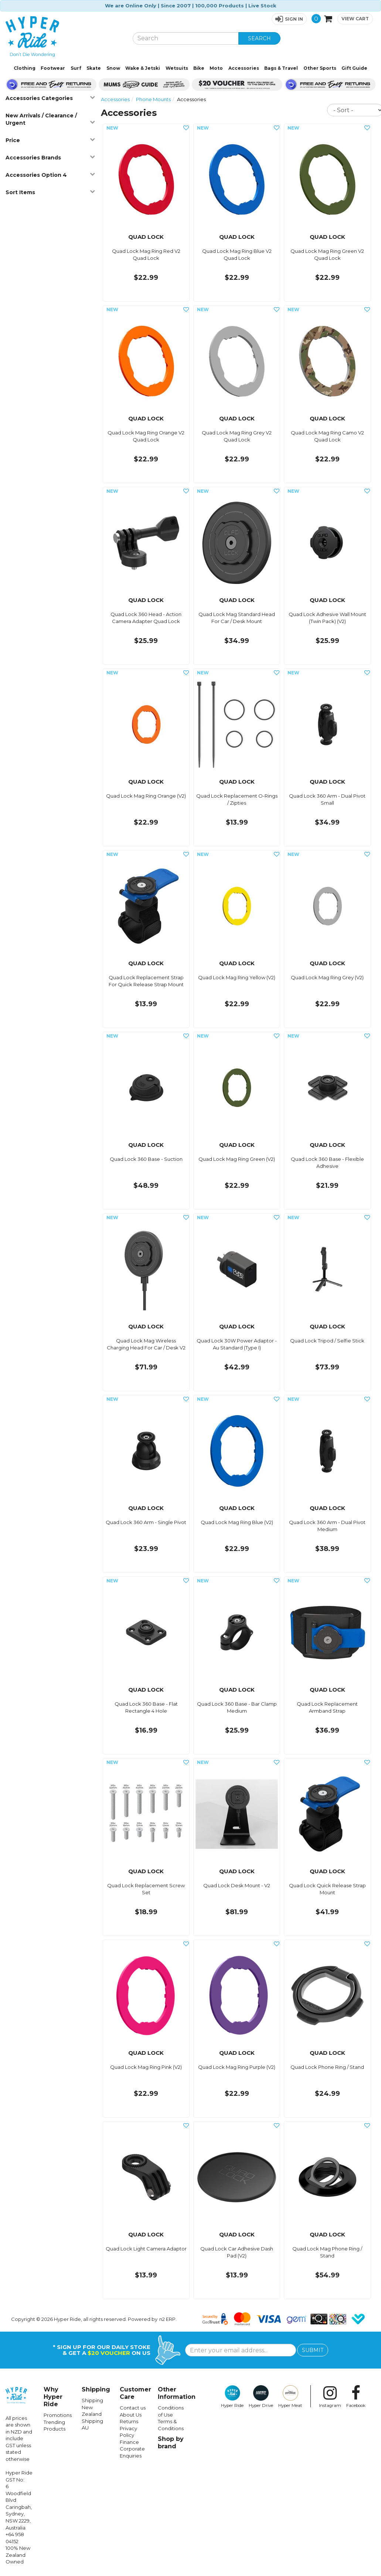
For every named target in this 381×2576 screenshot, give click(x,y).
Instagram (330, 2396)
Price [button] (50, 140)
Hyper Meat (290, 2396)
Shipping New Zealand (92, 2407)
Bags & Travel (281, 68)
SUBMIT (312, 2350)
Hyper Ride (232, 2396)
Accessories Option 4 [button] (50, 174)
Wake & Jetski (142, 68)
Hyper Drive (261, 2396)
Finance (129, 2442)
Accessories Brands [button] (50, 157)
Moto (216, 68)
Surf (76, 68)
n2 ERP (167, 2319)
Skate (93, 68)
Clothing (24, 68)
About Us (131, 2415)
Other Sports (319, 68)
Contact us (133, 2408)
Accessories (243, 68)
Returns (129, 2421)
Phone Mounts (153, 99)
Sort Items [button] (50, 192)
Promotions (58, 2415)
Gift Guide (354, 68)
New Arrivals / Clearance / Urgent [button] (50, 119)
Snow (113, 68)
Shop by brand (171, 2442)
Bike (198, 68)
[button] (289, 19)
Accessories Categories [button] (50, 98)
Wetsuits (177, 68)
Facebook (355, 2396)
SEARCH (259, 38)
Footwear (53, 68)
